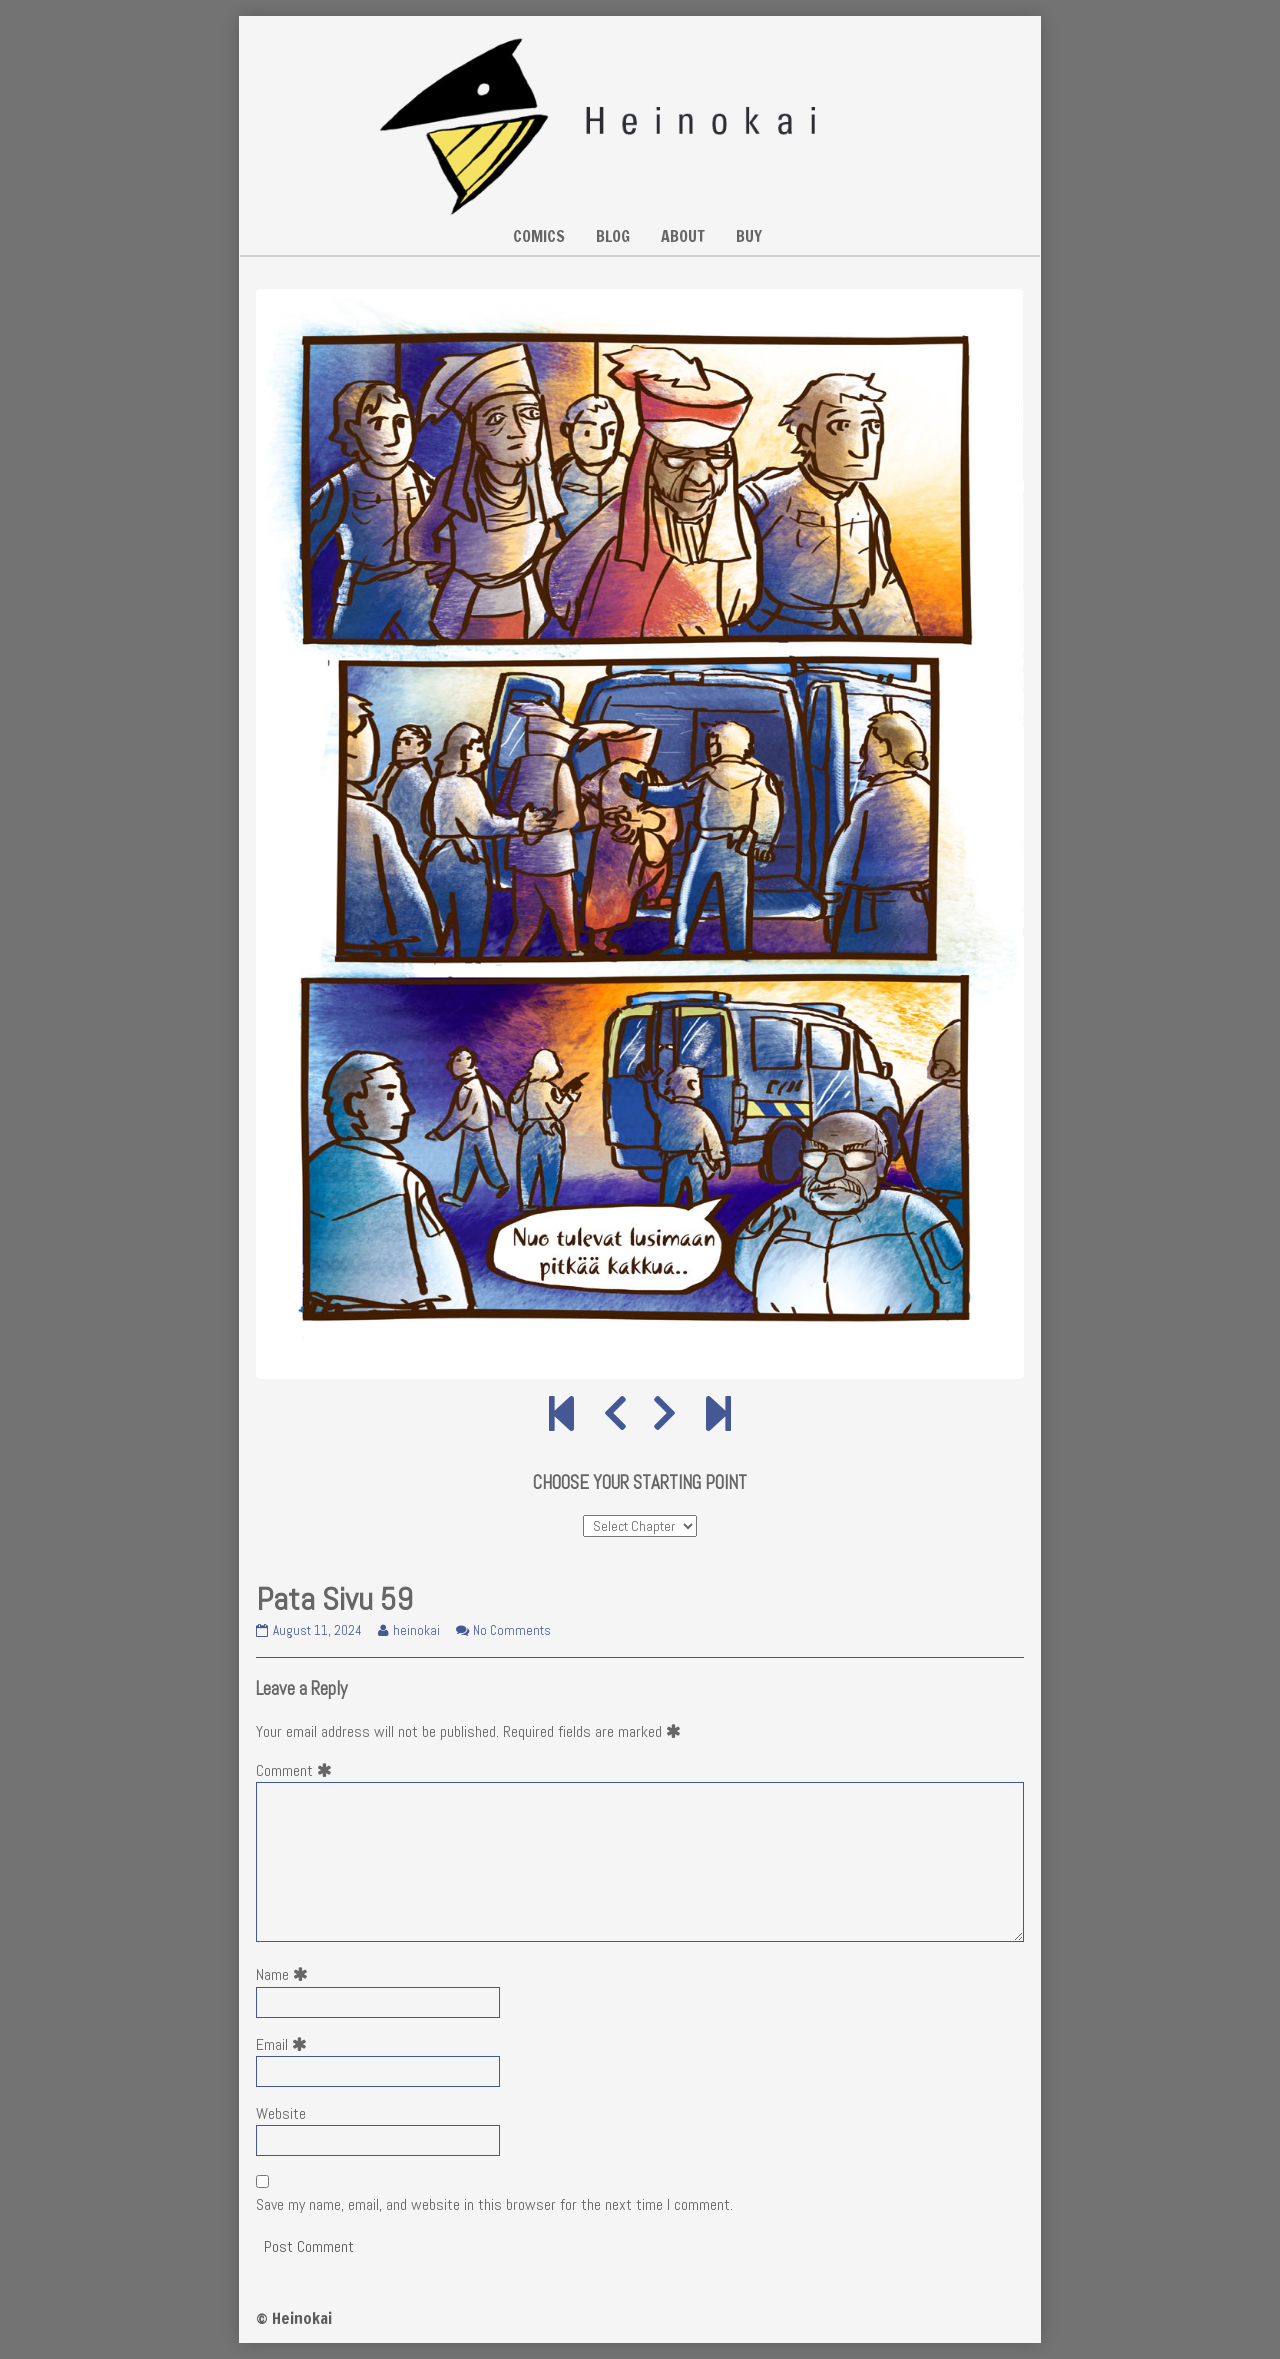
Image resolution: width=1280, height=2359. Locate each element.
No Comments (512, 1630)
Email (285, 2044)
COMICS (539, 236)
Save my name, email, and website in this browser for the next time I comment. (494, 2204)
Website (281, 2113)
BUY (749, 236)
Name (286, 1974)
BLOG (613, 236)
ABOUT (683, 236)
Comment (298, 1770)
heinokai (416, 1630)
